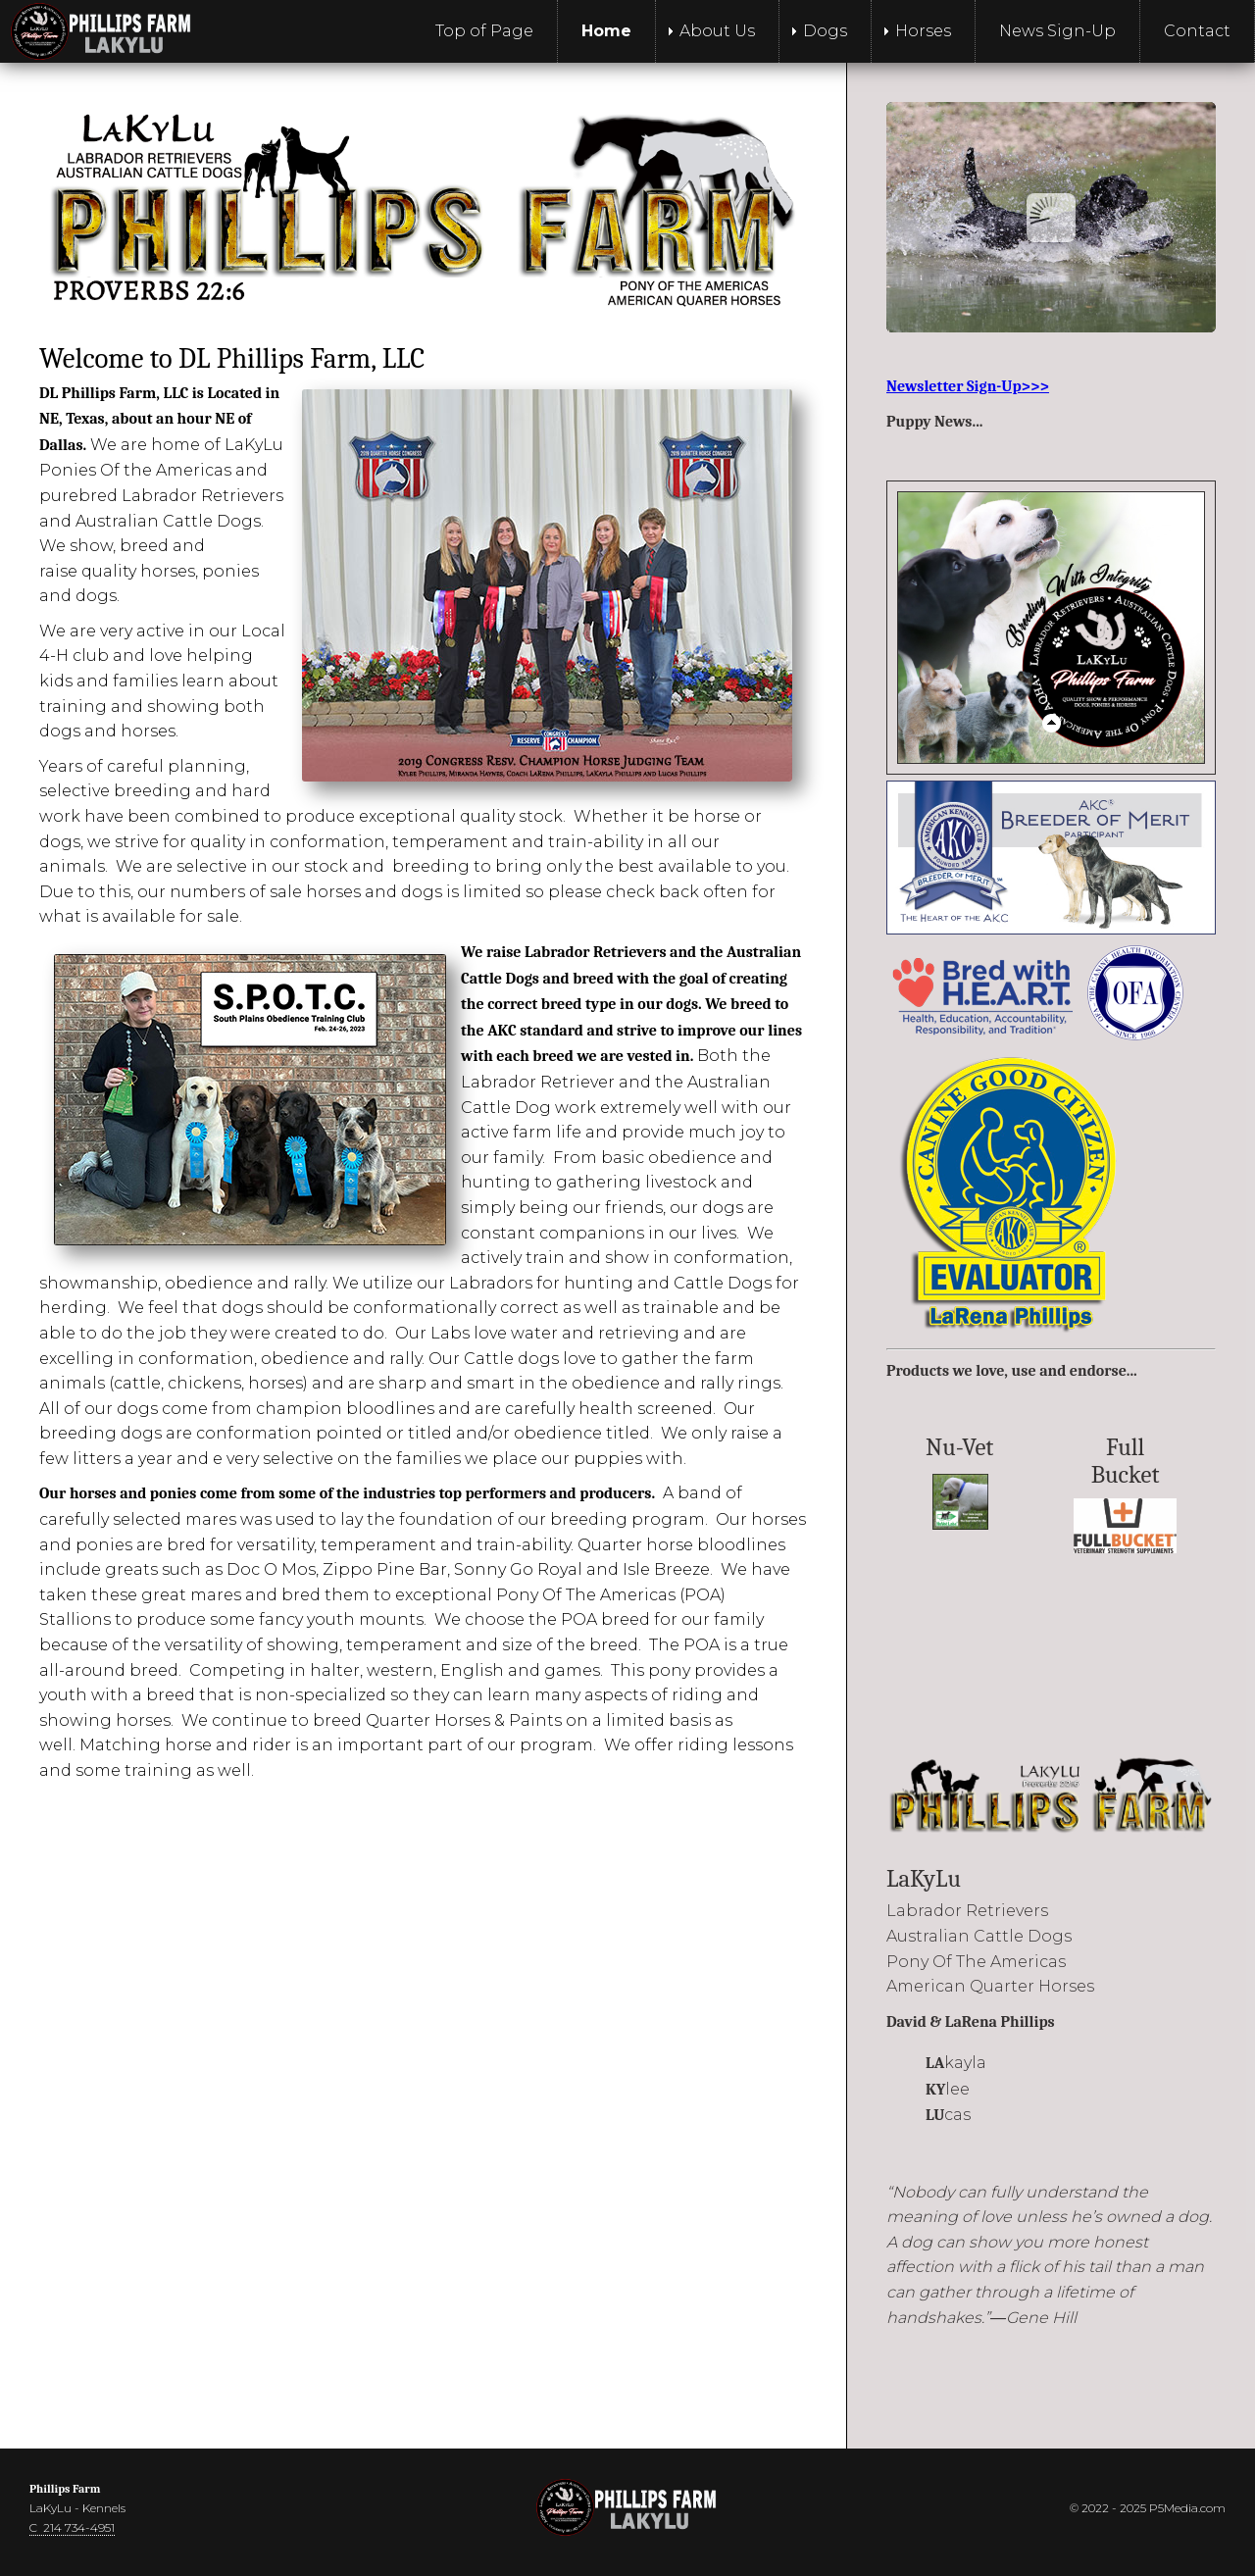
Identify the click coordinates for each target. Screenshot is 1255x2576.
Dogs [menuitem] (825, 31)
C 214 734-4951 (72, 2527)
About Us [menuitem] (717, 31)
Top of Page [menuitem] (484, 31)
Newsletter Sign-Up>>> (967, 386)
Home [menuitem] (606, 31)
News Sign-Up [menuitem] (1057, 31)
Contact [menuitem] (1197, 31)
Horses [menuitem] (923, 31)
